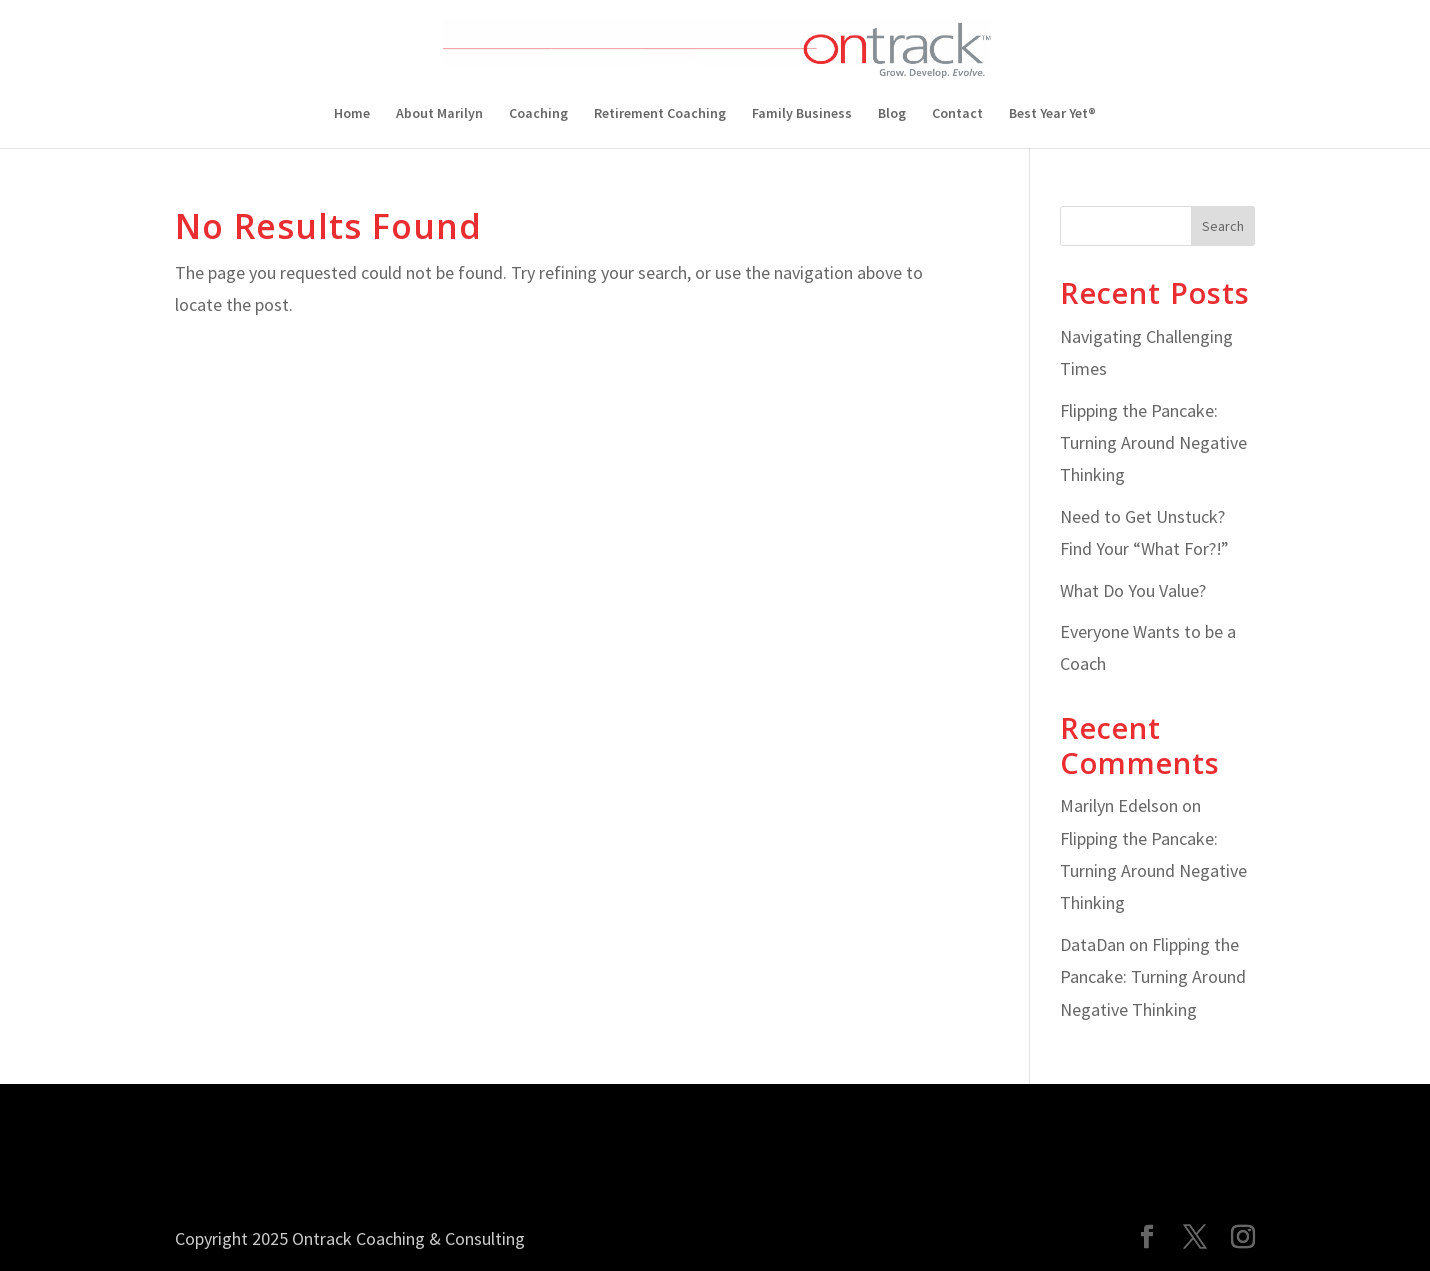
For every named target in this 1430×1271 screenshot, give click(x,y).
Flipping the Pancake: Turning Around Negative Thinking (1153, 443)
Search (1223, 226)
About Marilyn (439, 114)
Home (352, 114)
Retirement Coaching (660, 114)
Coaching (538, 114)
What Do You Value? (1133, 590)
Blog (892, 114)
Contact (957, 114)
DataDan (1092, 944)
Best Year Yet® (1052, 114)
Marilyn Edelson (1119, 805)
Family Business (802, 114)
